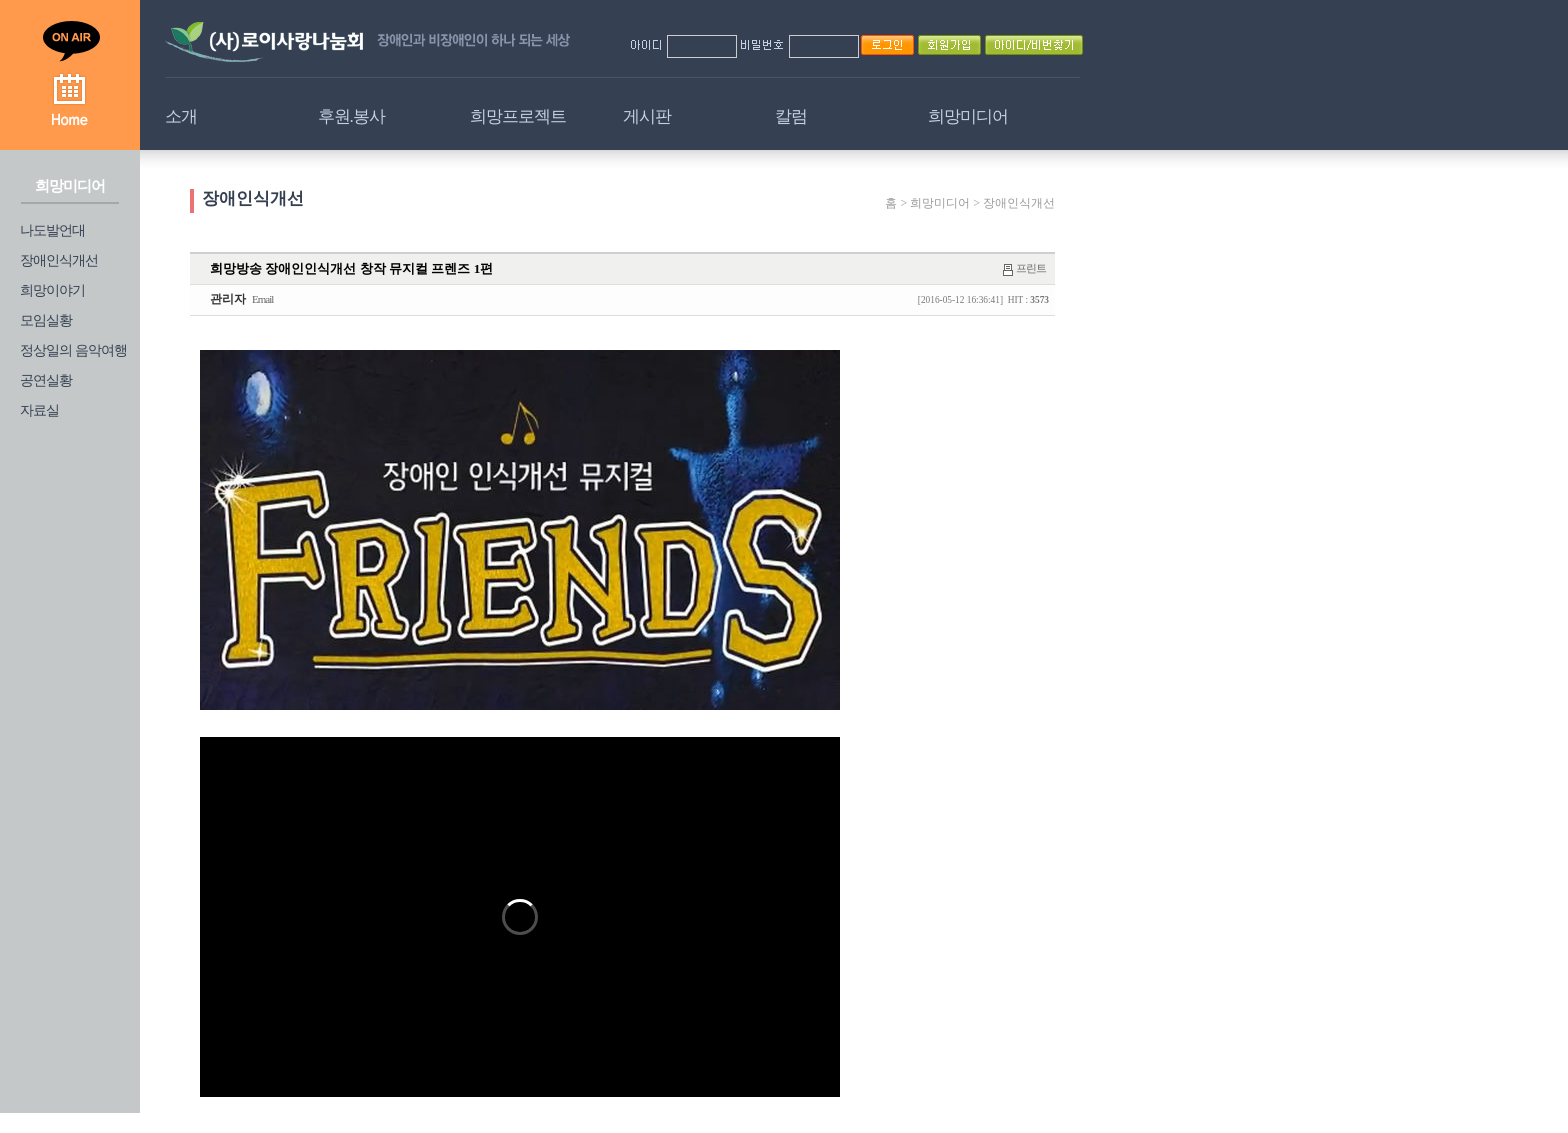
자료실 (39, 410)
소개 (181, 116)
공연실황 (46, 380)
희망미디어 (968, 116)
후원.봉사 (351, 116)
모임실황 (46, 320)
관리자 (228, 299)
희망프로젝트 (518, 116)
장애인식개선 (59, 260)
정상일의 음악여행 (73, 350)
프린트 (1031, 268)
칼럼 (791, 116)
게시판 (647, 116)
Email (262, 299)
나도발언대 (52, 230)
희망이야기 (52, 290)
